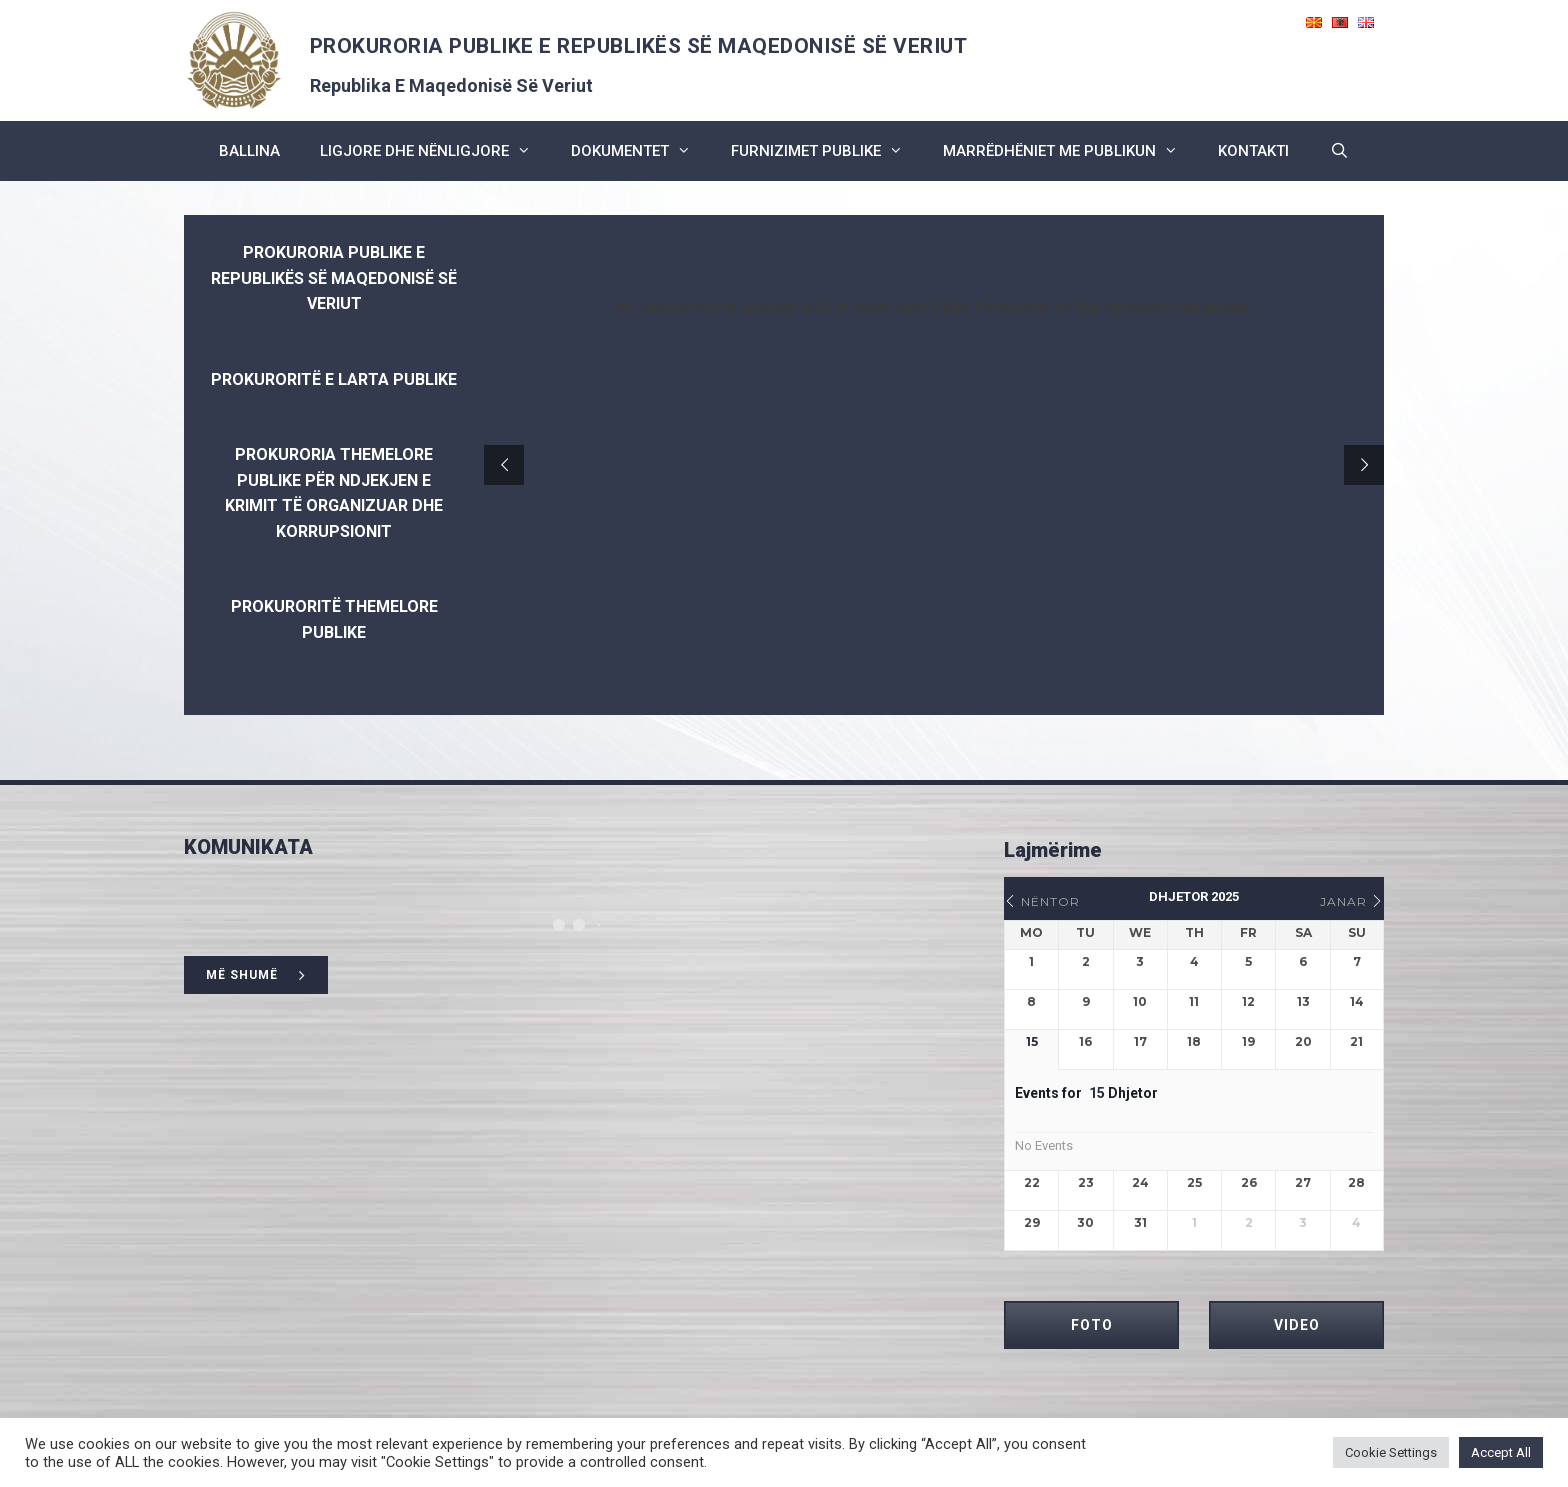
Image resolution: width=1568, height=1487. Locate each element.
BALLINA (249, 151)
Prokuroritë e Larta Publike (334, 379)
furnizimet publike (827, 151)
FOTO (1092, 1325)
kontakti (1253, 151)
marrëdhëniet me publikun (1070, 151)
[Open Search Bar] (1338, 151)
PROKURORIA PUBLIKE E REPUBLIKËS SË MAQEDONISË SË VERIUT (639, 46)
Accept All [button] (1501, 1452)
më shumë (256, 975)
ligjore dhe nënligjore (435, 151)
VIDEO (1297, 1325)
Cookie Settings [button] (1391, 1452)
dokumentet (641, 151)
